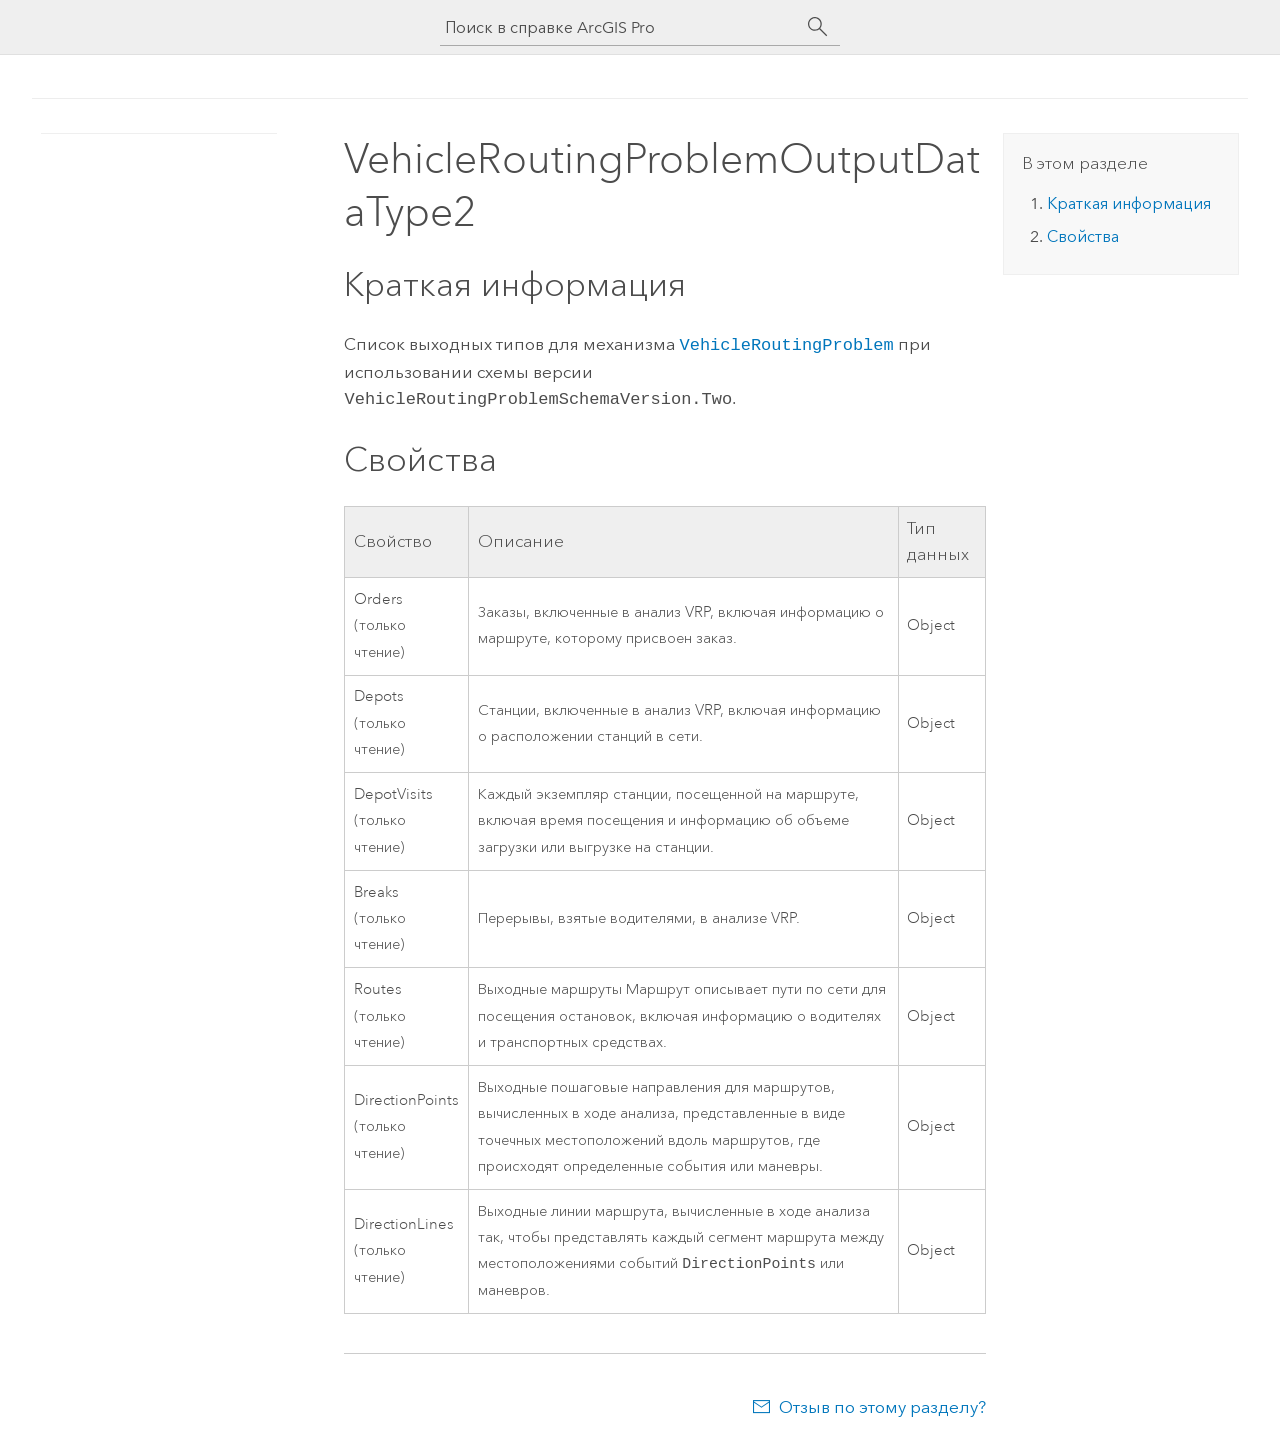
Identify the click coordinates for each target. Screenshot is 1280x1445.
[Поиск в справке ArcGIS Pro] (620, 27)
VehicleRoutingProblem (786, 343)
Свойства (1083, 236)
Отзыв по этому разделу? (882, 1405)
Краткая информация (1129, 203)
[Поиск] (818, 27)
